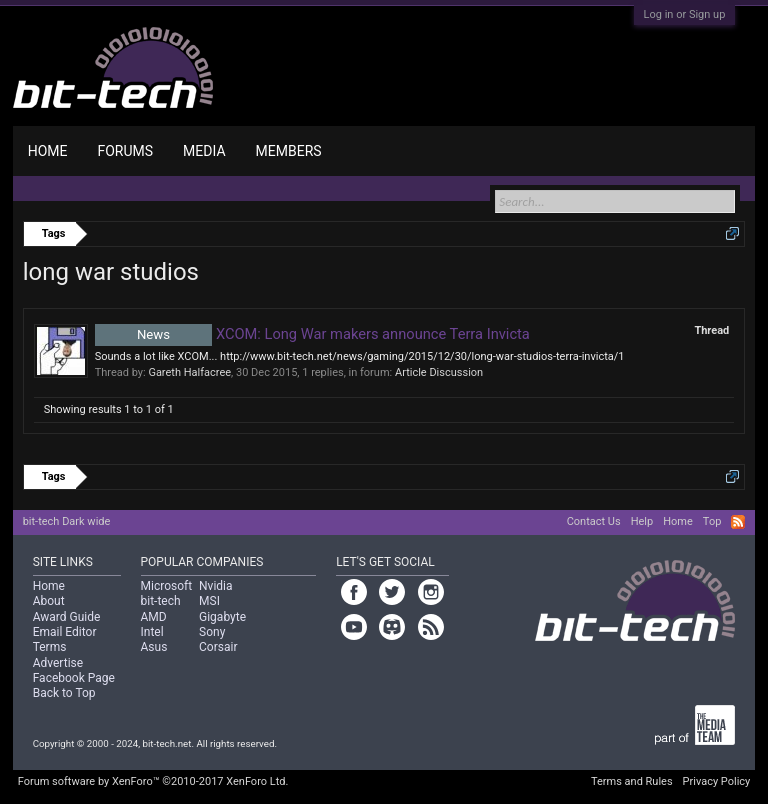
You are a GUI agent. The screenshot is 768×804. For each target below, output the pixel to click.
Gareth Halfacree (189, 372)
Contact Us (594, 521)
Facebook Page (74, 678)
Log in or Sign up (685, 14)
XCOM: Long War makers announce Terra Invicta (312, 334)
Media (204, 151)
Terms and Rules (632, 781)
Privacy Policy (717, 781)
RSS (738, 522)
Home (48, 151)
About (49, 601)
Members (289, 151)
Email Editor (65, 632)
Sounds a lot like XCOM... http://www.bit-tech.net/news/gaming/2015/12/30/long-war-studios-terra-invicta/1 (360, 356)
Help (642, 521)
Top (712, 521)
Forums (125, 151)
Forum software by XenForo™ (153, 781)
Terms (50, 647)
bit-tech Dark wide (67, 521)
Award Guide (67, 617)
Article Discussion (439, 372)
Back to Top (64, 693)
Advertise (58, 663)
